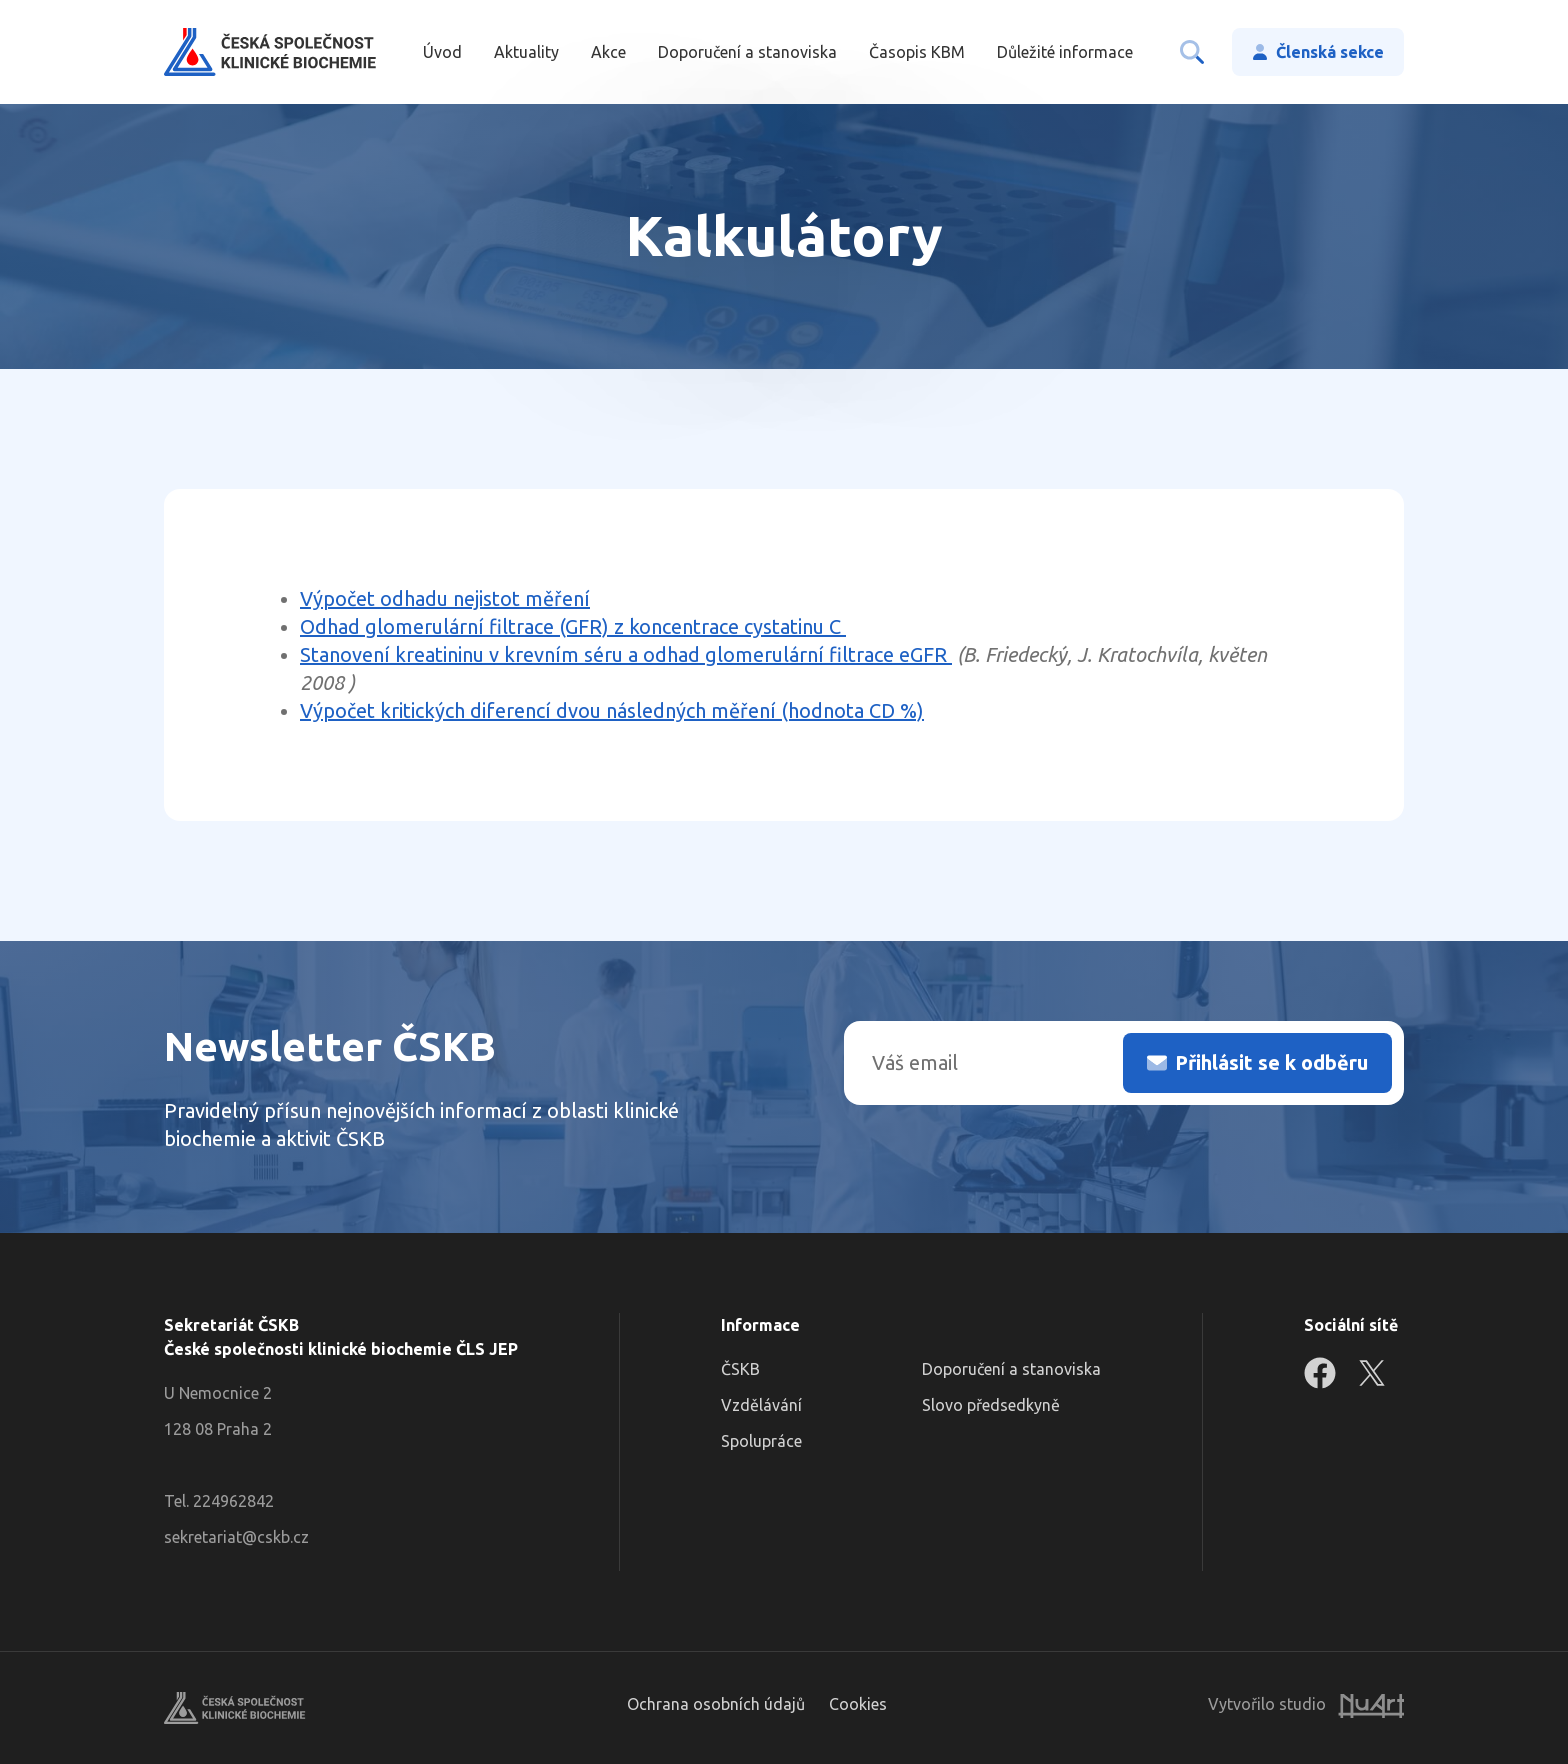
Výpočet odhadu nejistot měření (445, 598)
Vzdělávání (761, 1405)
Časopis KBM (917, 52)
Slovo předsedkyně (991, 1405)
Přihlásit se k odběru (1271, 1062)
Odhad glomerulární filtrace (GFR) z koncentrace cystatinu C (573, 626)
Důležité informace (1065, 52)
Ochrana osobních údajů (716, 1704)
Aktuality (526, 52)
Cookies (858, 1704)
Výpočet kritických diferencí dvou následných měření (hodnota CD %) (612, 710)
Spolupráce (761, 1441)
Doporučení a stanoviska (747, 52)
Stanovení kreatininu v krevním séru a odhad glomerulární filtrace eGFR (626, 654)
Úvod (442, 52)
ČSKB (740, 1369)
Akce (608, 52)
